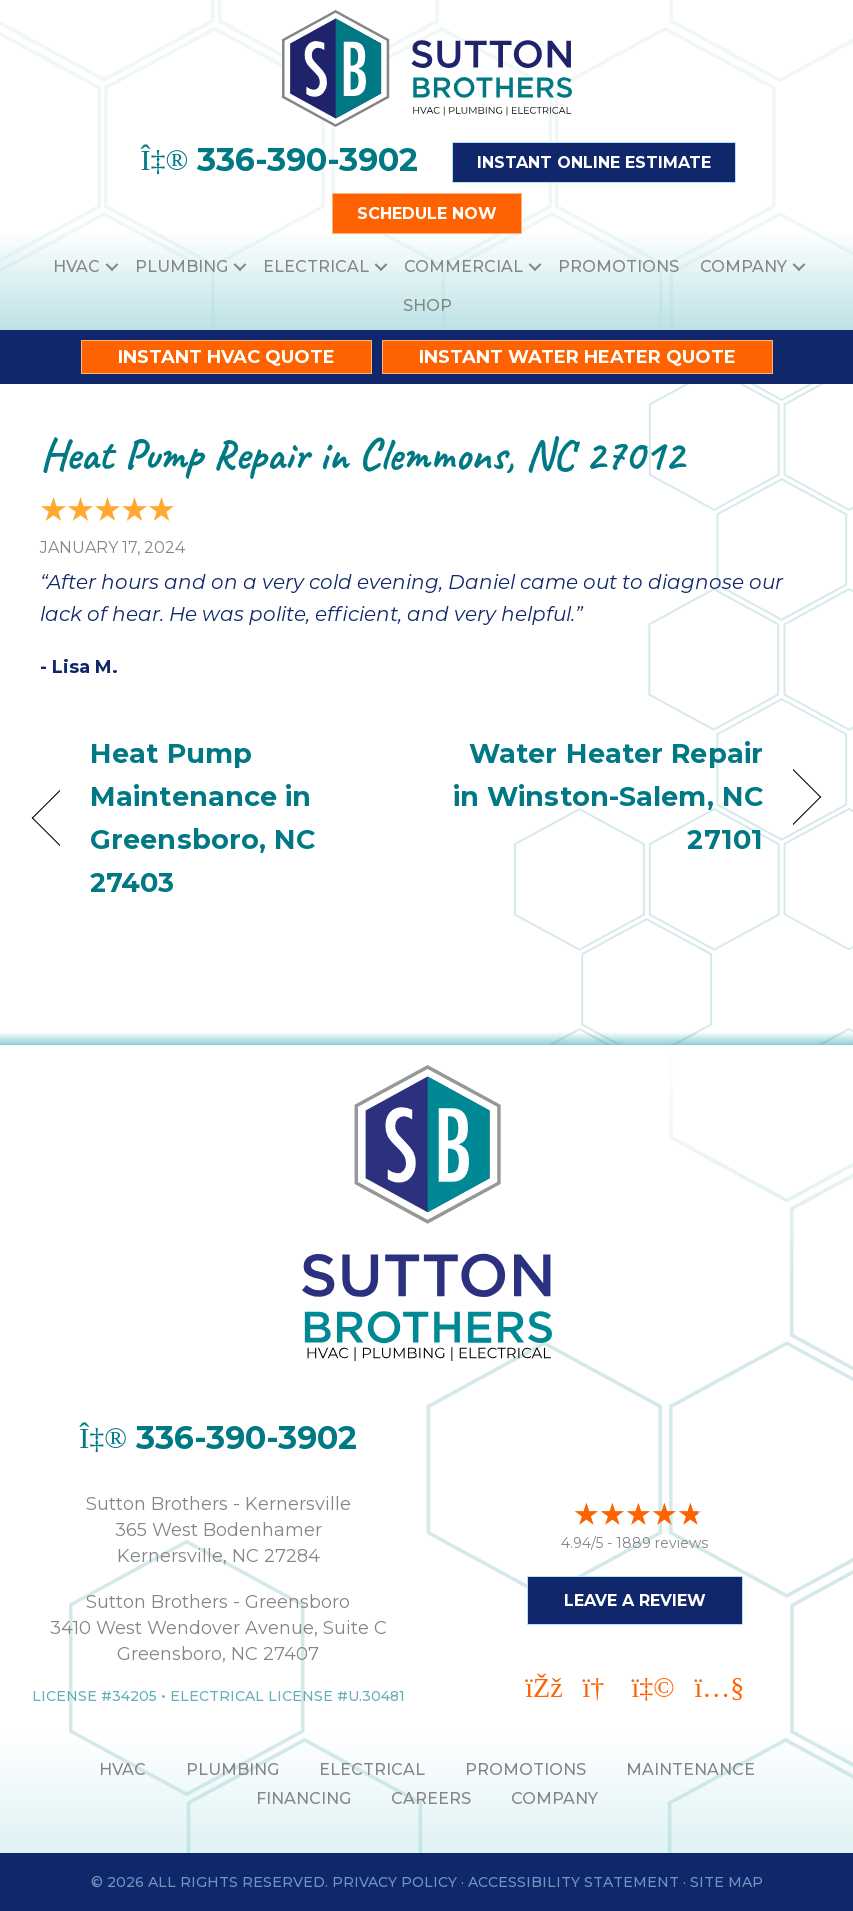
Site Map (726, 1882)
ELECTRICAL (372, 1769)
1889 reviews (662, 1543)
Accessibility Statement (573, 1882)
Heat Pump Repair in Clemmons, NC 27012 (361, 454)
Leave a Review (635, 1600)
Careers (431, 1798)
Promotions (618, 266)
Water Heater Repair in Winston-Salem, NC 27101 (606, 796)
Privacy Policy (394, 1882)
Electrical (316, 266)
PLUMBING (232, 1769)
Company (743, 266)
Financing (303, 1798)
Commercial (463, 266)
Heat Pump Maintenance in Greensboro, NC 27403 (203, 818)
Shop (427, 305)
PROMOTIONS (525, 1769)
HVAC (76, 266)
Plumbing (181, 266)
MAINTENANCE (690, 1769)
